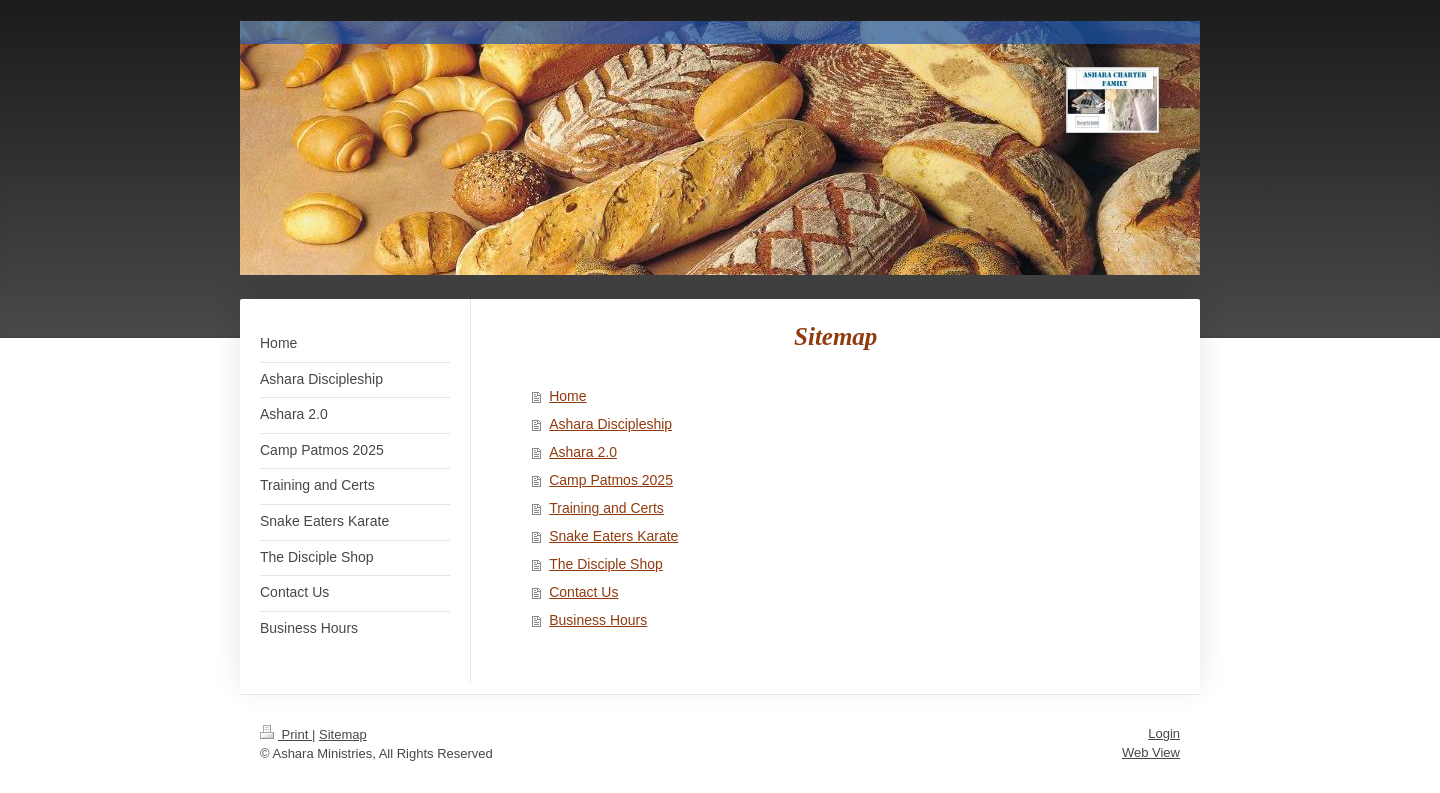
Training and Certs (606, 508)
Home (567, 396)
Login (1164, 733)
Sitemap (343, 734)
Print (286, 734)
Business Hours (598, 620)
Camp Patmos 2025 (611, 480)
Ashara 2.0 (583, 452)
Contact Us (583, 592)
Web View (1151, 752)
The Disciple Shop (606, 564)
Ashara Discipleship (610, 424)
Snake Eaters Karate (613, 536)
